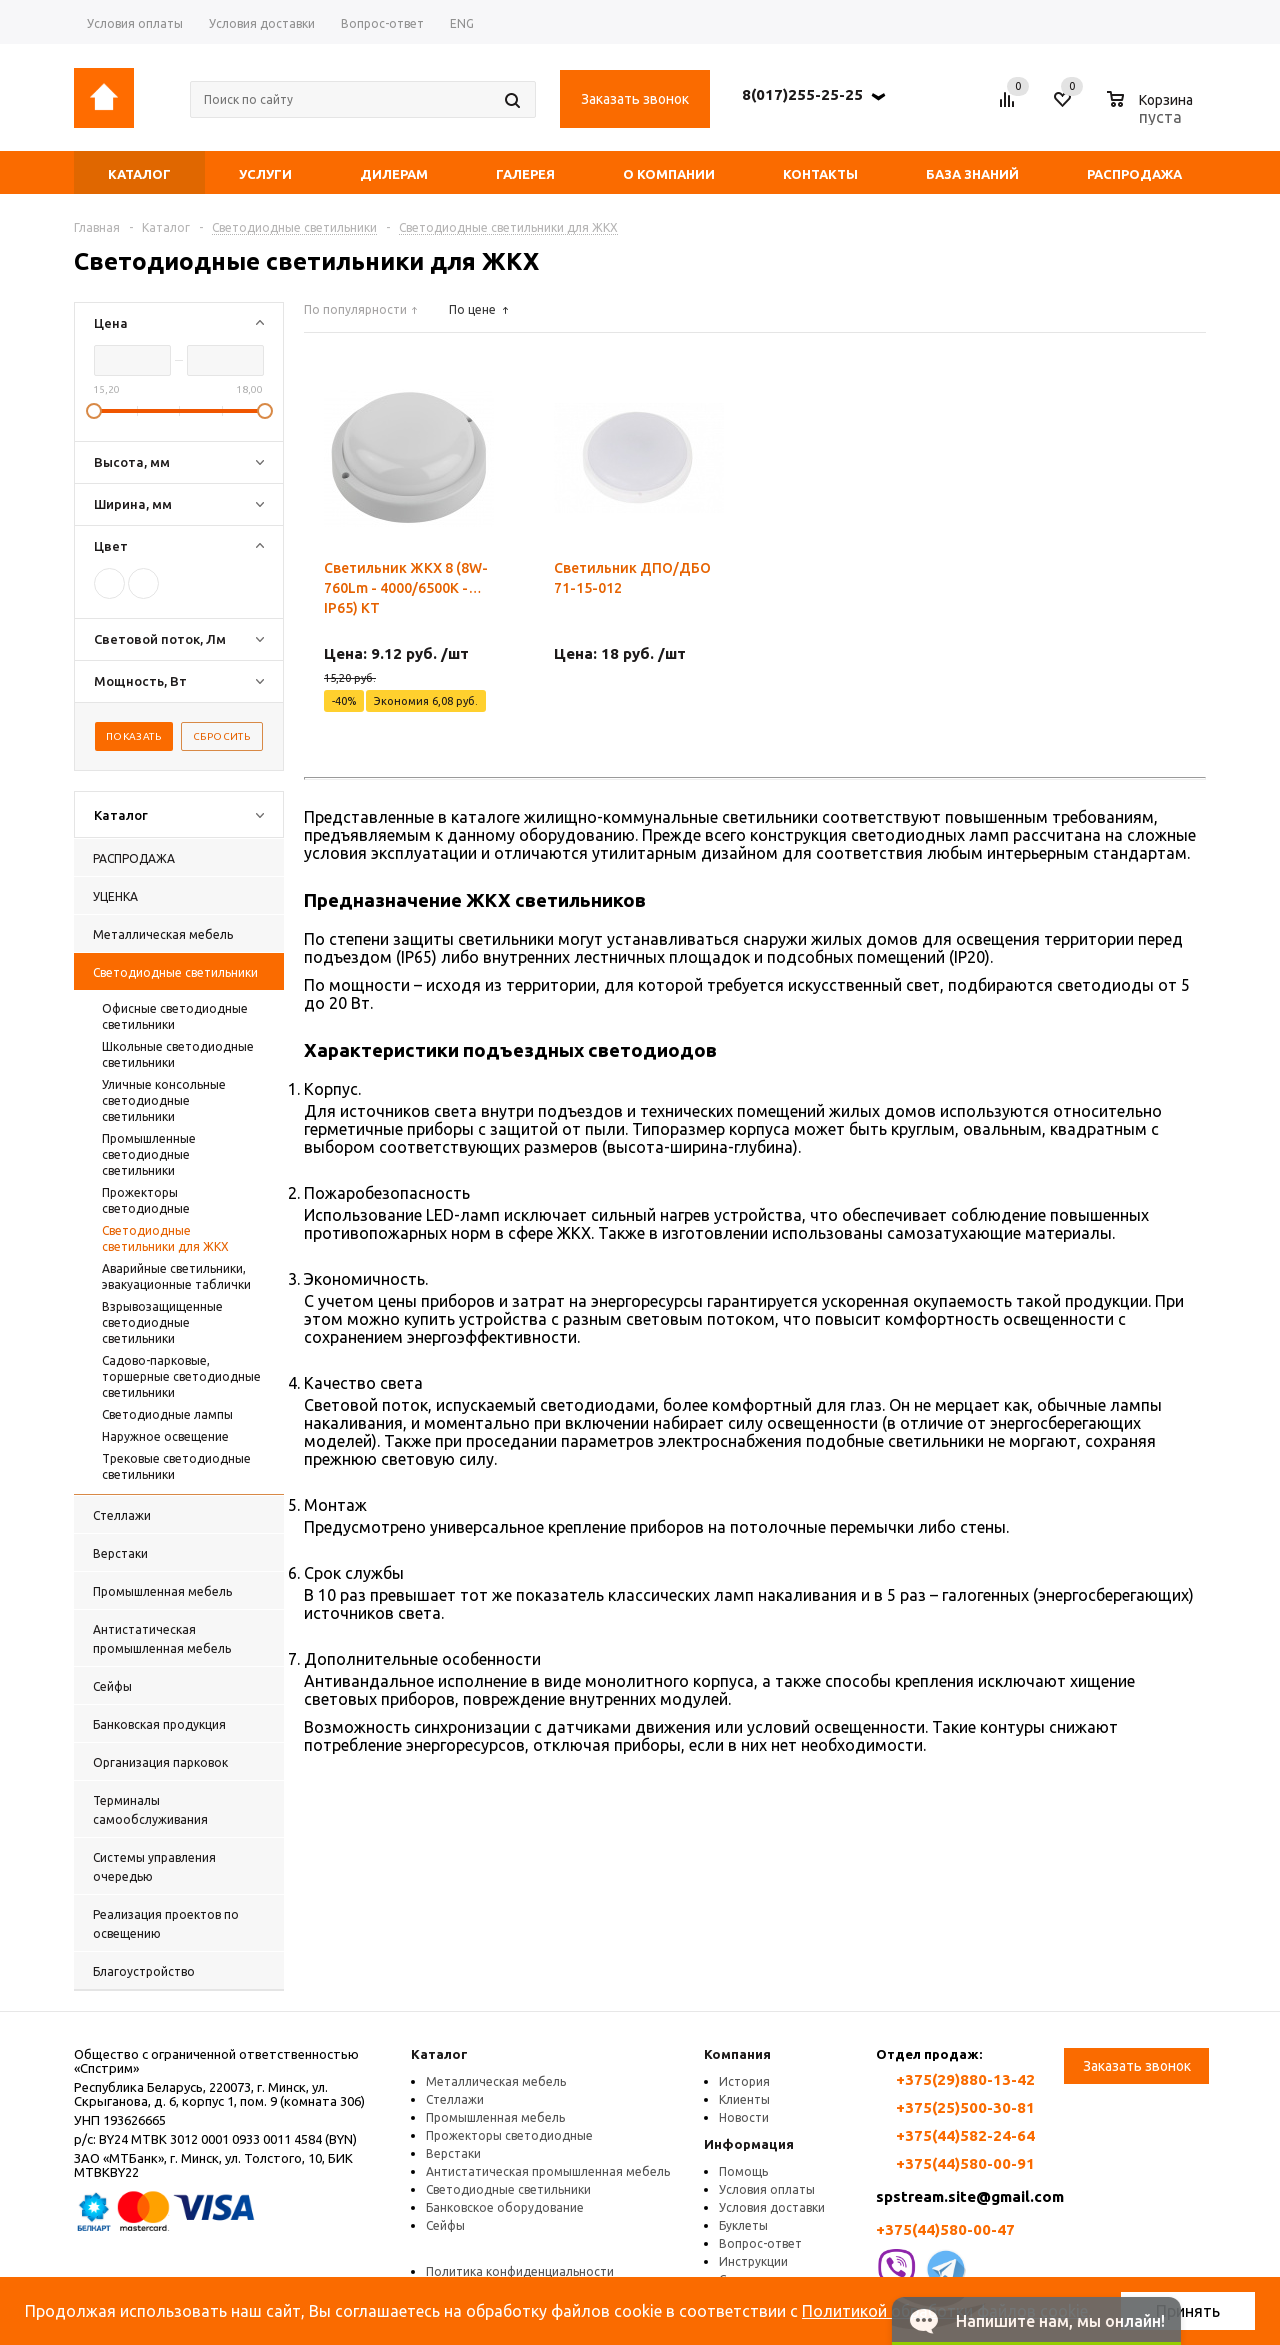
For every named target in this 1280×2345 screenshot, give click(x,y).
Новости (744, 2117)
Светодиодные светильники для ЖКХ (165, 1238)
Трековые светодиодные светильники (176, 1466)
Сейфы (445, 2225)
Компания (737, 2054)
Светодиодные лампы (167, 1414)
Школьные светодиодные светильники (178, 1054)
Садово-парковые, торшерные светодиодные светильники (181, 1376)
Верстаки (453, 2153)
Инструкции (753, 2261)
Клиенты (744, 2099)
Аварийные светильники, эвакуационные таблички (176, 1276)
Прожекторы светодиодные (146, 1200)
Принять (1188, 2311)
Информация (749, 2144)
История (744, 2081)
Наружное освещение (165, 1436)
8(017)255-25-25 (802, 94)
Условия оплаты (767, 2189)
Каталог (439, 2054)
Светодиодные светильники (508, 2189)
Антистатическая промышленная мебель (548, 2171)
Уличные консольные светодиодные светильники (164, 1100)
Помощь (743, 2171)
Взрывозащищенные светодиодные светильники (162, 1322)
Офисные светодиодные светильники (175, 1016)
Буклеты (743, 2225)
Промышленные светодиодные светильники (149, 1154)
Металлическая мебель (496, 2081)
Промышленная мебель (495, 2117)
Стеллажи (455, 2099)
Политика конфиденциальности (520, 2271)
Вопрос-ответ (760, 2243)
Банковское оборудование (505, 2207)
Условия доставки (772, 2207)
